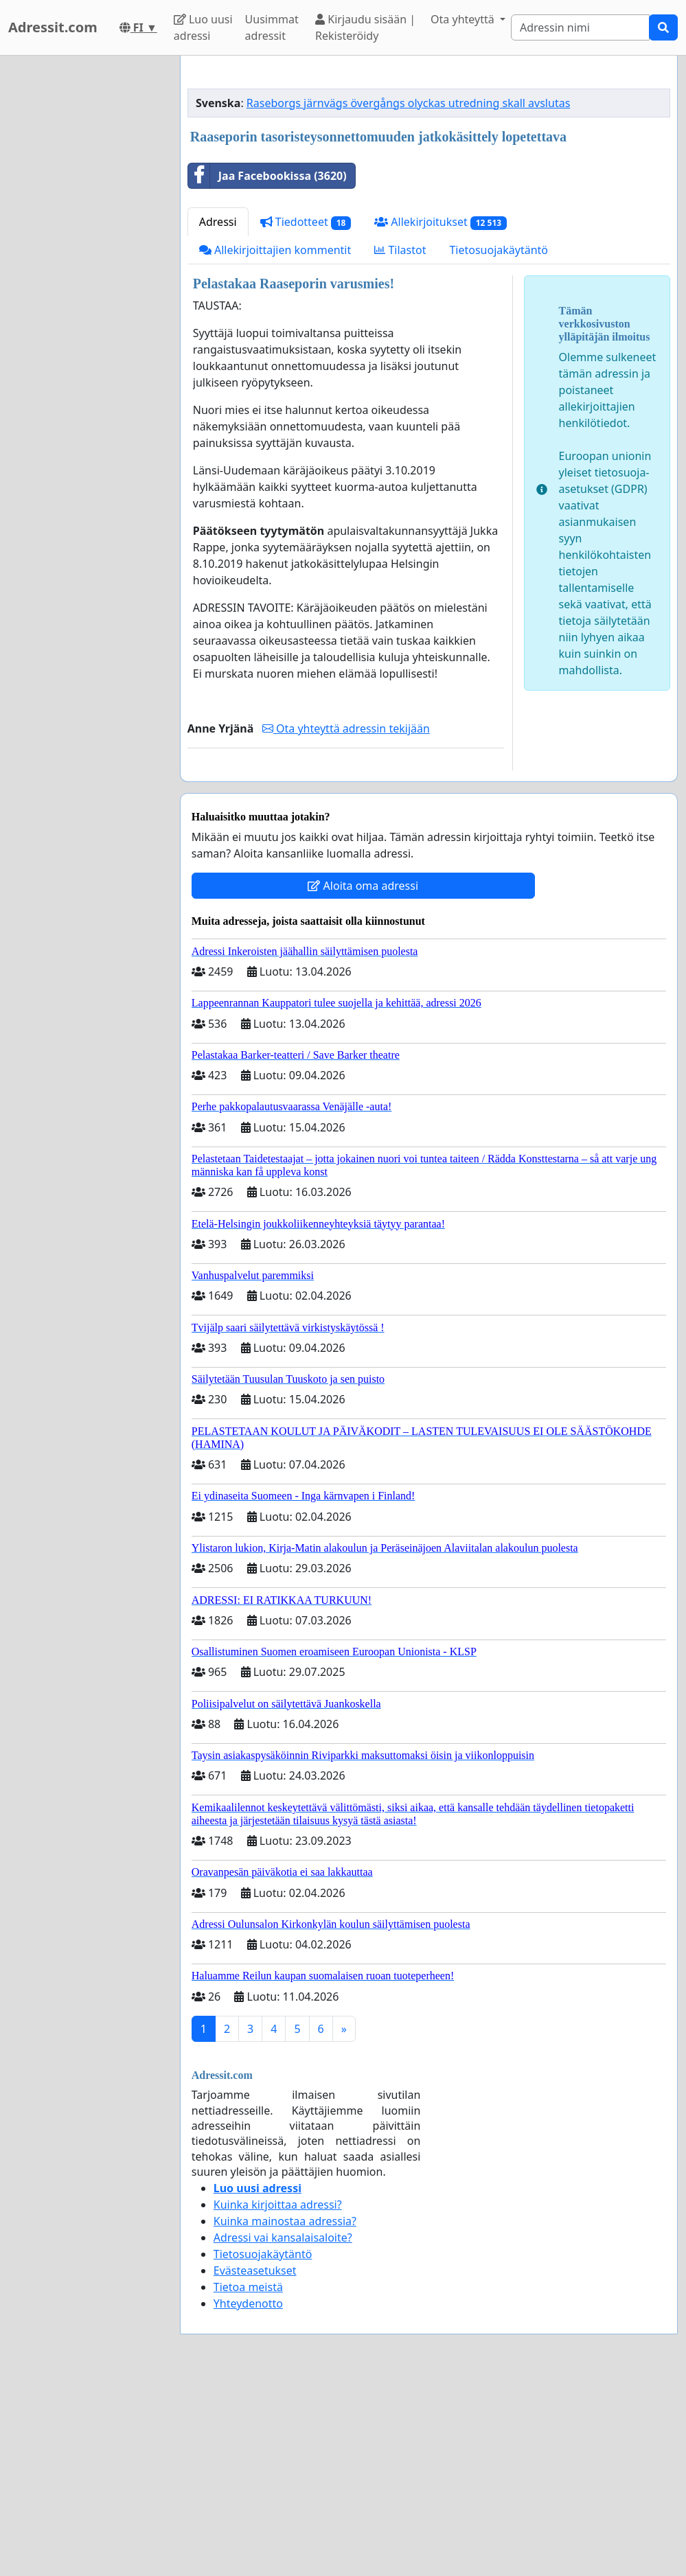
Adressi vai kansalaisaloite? (283, 2429)
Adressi (218, 414)
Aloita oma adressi (363, 1077)
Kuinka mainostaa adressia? (285, 2413)
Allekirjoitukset (440, 414)
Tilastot (400, 442)
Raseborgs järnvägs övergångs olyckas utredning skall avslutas (408, 295)
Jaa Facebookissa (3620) (267, 368)
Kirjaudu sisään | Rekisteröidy (365, 27)
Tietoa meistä (248, 2479)
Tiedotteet (306, 414)
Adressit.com (53, 27)
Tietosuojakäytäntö (498, 442)
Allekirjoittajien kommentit (275, 442)
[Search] (580, 27)
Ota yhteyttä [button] (464, 19)
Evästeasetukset (255, 2462)
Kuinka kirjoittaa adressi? (278, 2396)
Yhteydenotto (248, 2495)
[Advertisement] (428, 174)
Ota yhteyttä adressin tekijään (346, 920)
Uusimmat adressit (272, 27)
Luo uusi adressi (203, 27)
